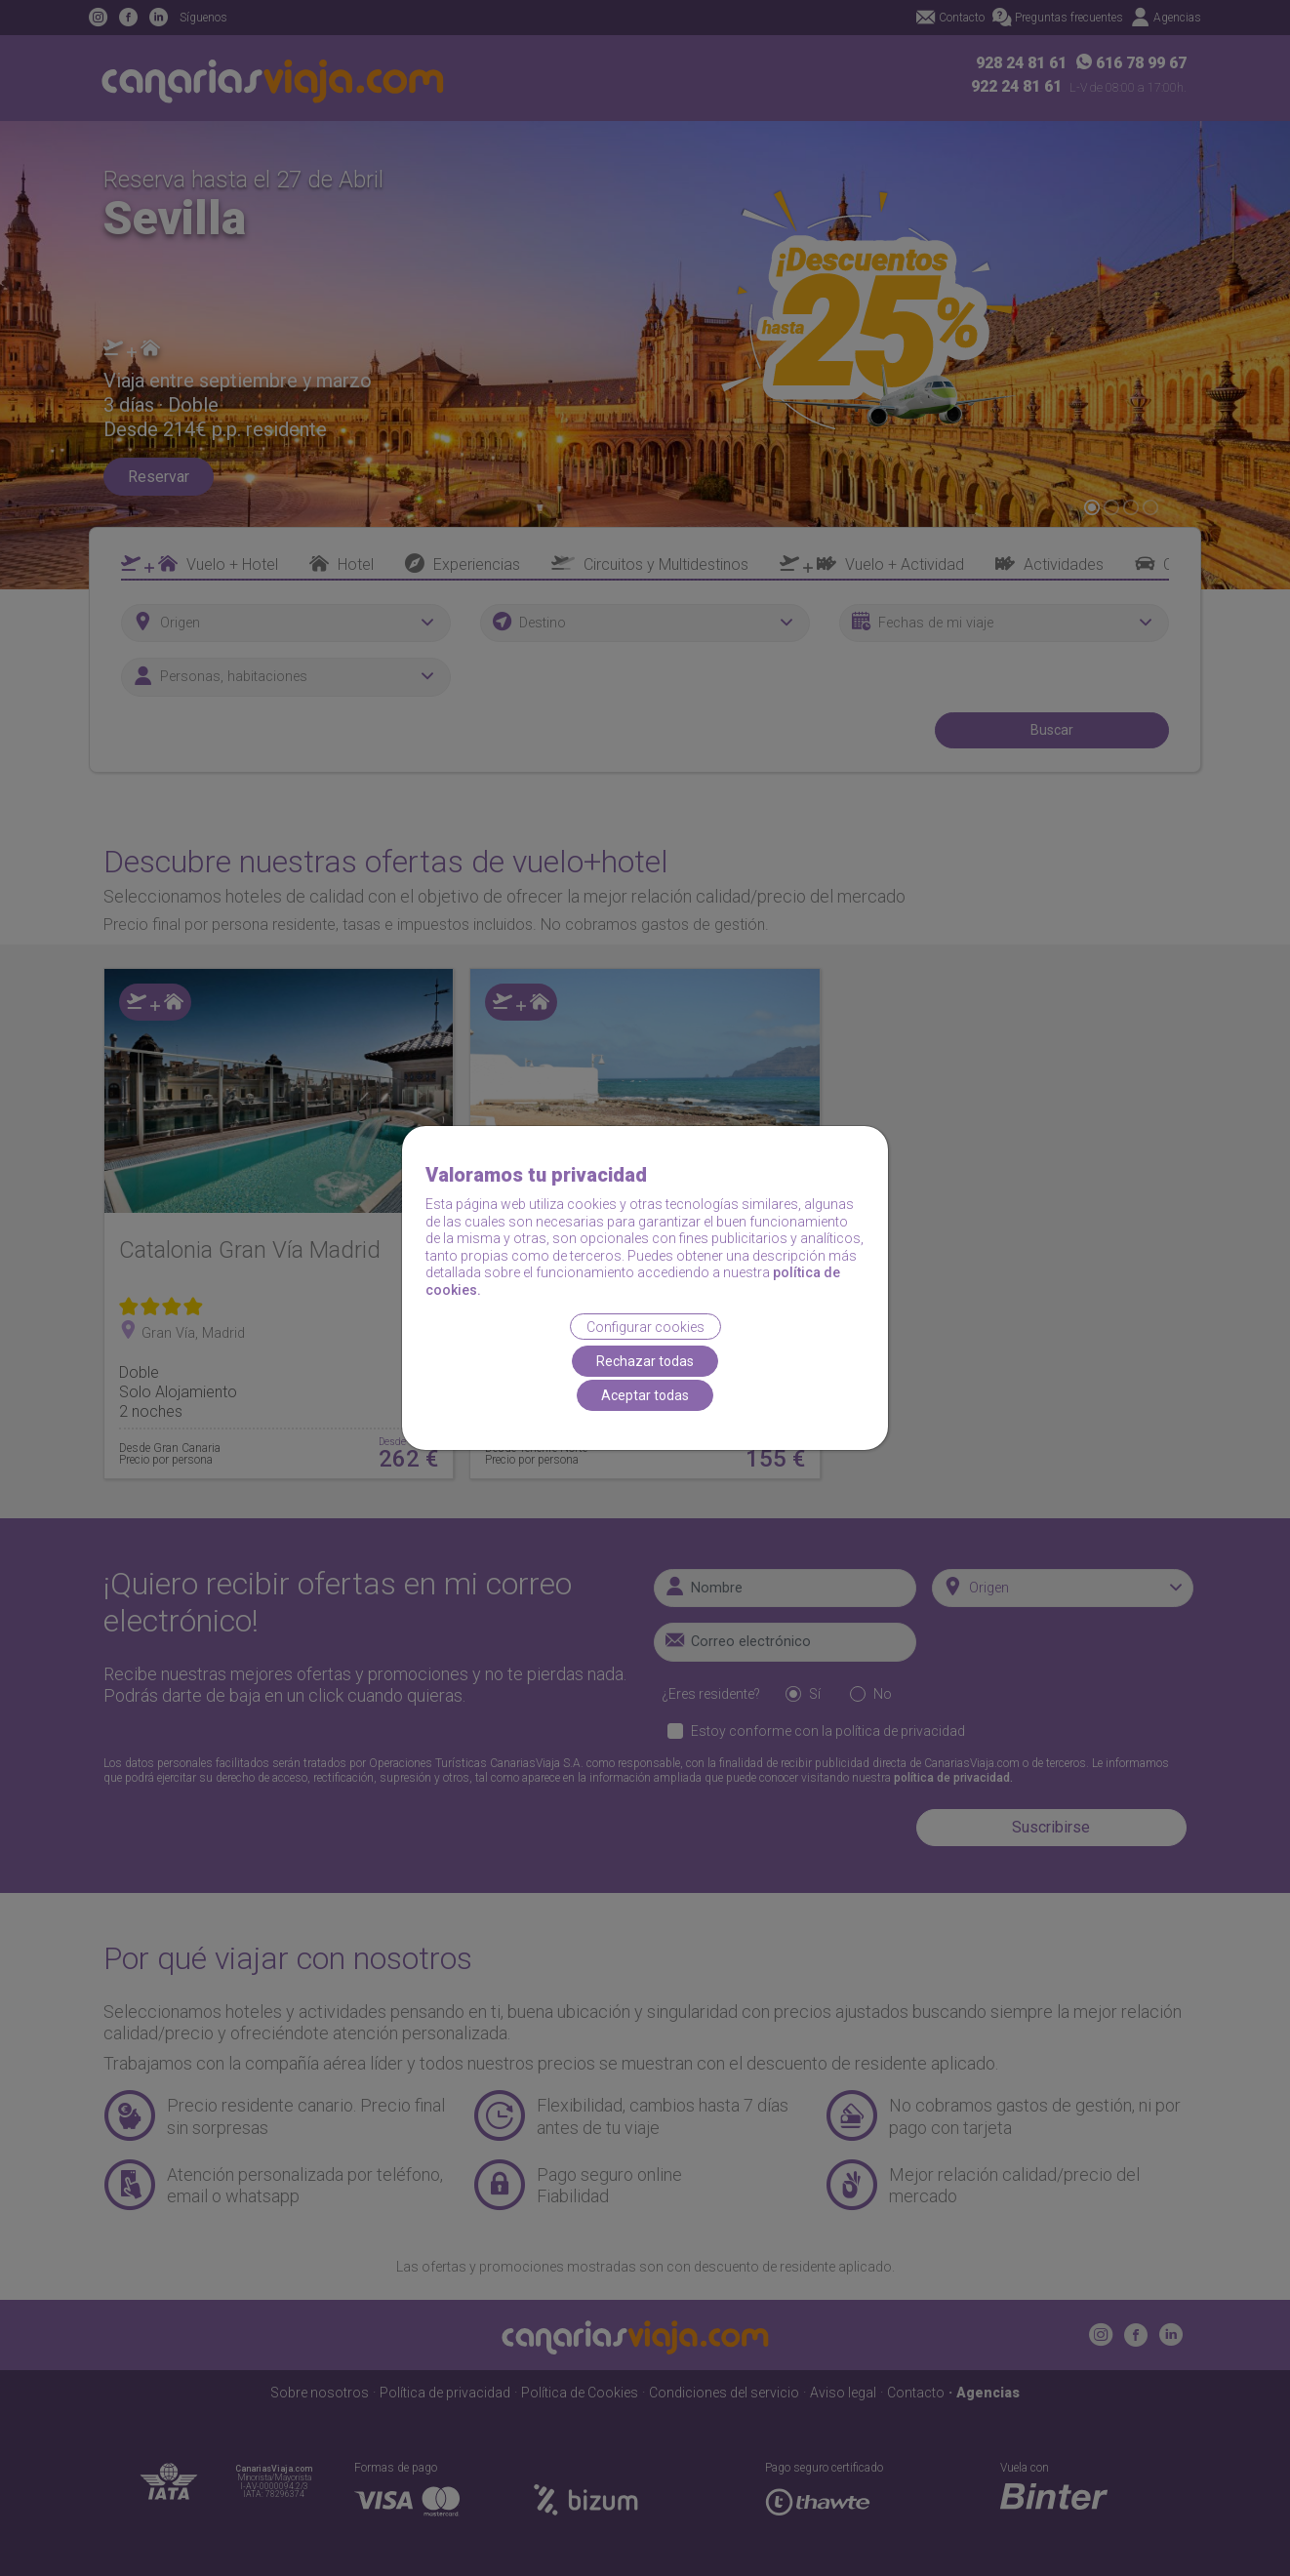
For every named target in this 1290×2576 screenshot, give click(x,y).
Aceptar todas (645, 1395)
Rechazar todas (645, 1361)
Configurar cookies (645, 1326)
